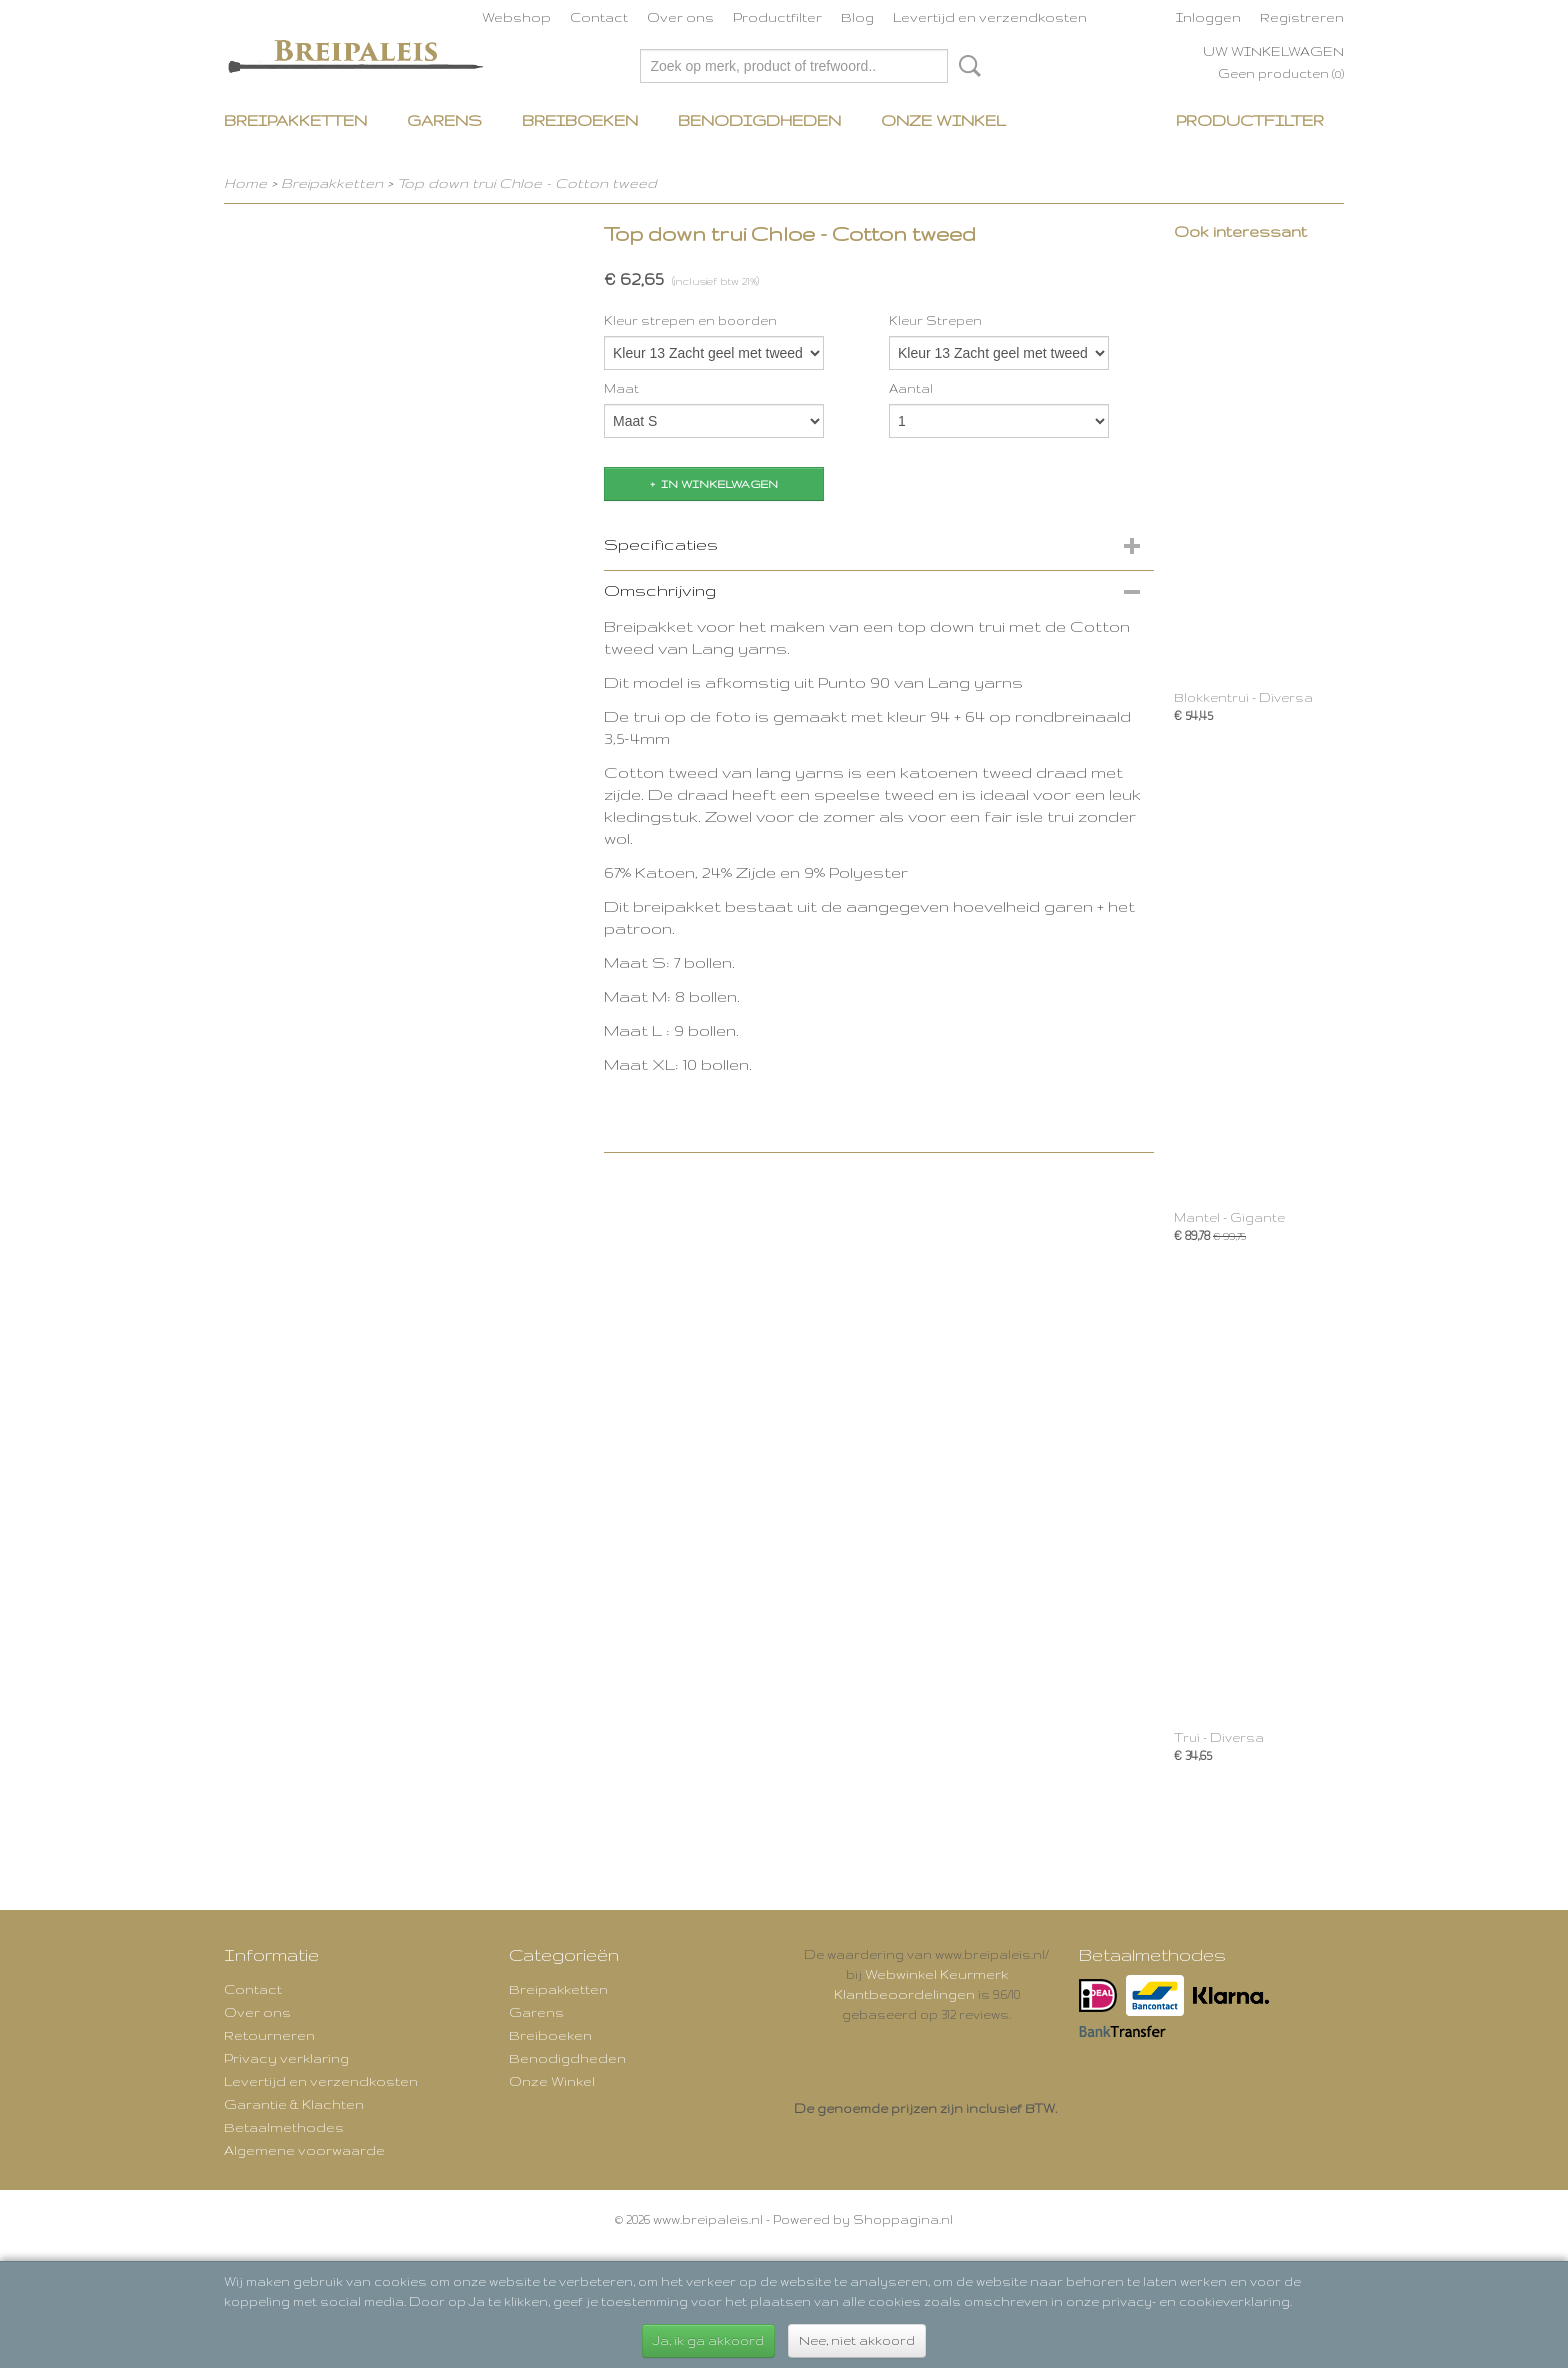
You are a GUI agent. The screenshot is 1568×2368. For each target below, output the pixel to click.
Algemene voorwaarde (304, 2150)
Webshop (516, 17)
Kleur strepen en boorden (690, 320)
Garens (444, 120)
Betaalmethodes (284, 2127)
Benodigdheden (759, 120)
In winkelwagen (719, 484)
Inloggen (1208, 17)
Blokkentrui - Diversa (1243, 697)
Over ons (680, 17)
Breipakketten (295, 120)
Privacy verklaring (286, 2058)
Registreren (1302, 17)
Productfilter (777, 17)
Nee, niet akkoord (857, 2340)
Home (245, 183)
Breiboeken (580, 120)
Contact (599, 17)
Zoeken (966, 66)
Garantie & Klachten (294, 2104)
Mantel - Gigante (1229, 1217)
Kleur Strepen (935, 320)
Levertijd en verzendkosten (990, 17)
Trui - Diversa (1219, 1737)
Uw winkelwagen (1273, 51)
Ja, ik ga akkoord (708, 2340)
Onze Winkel (943, 120)
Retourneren (269, 2035)
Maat (621, 388)
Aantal (911, 388)
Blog (857, 17)
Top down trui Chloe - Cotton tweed (527, 183)
